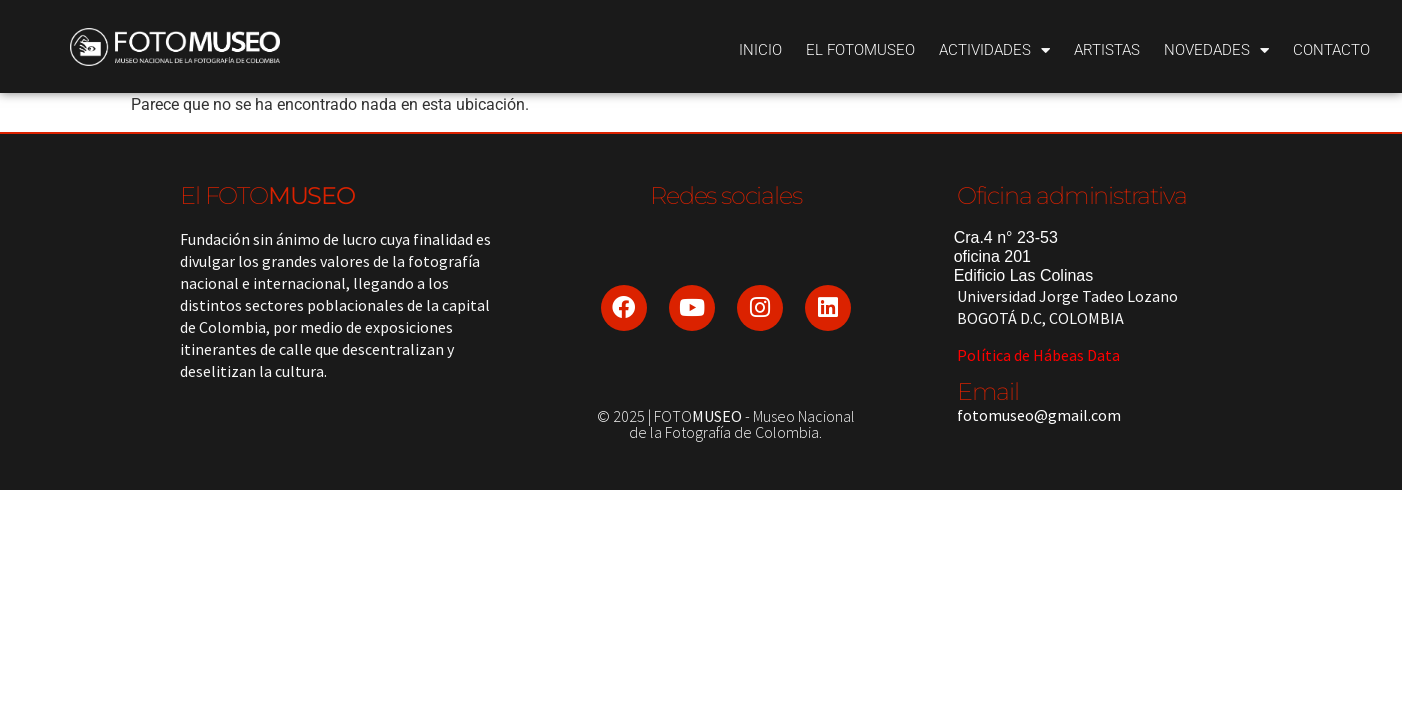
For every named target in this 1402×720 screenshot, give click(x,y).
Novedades (1216, 50)
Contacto (1331, 50)
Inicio (760, 50)
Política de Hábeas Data (1038, 355)
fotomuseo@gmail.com (1039, 415)
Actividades (994, 50)
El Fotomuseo (860, 50)
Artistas (1107, 50)
